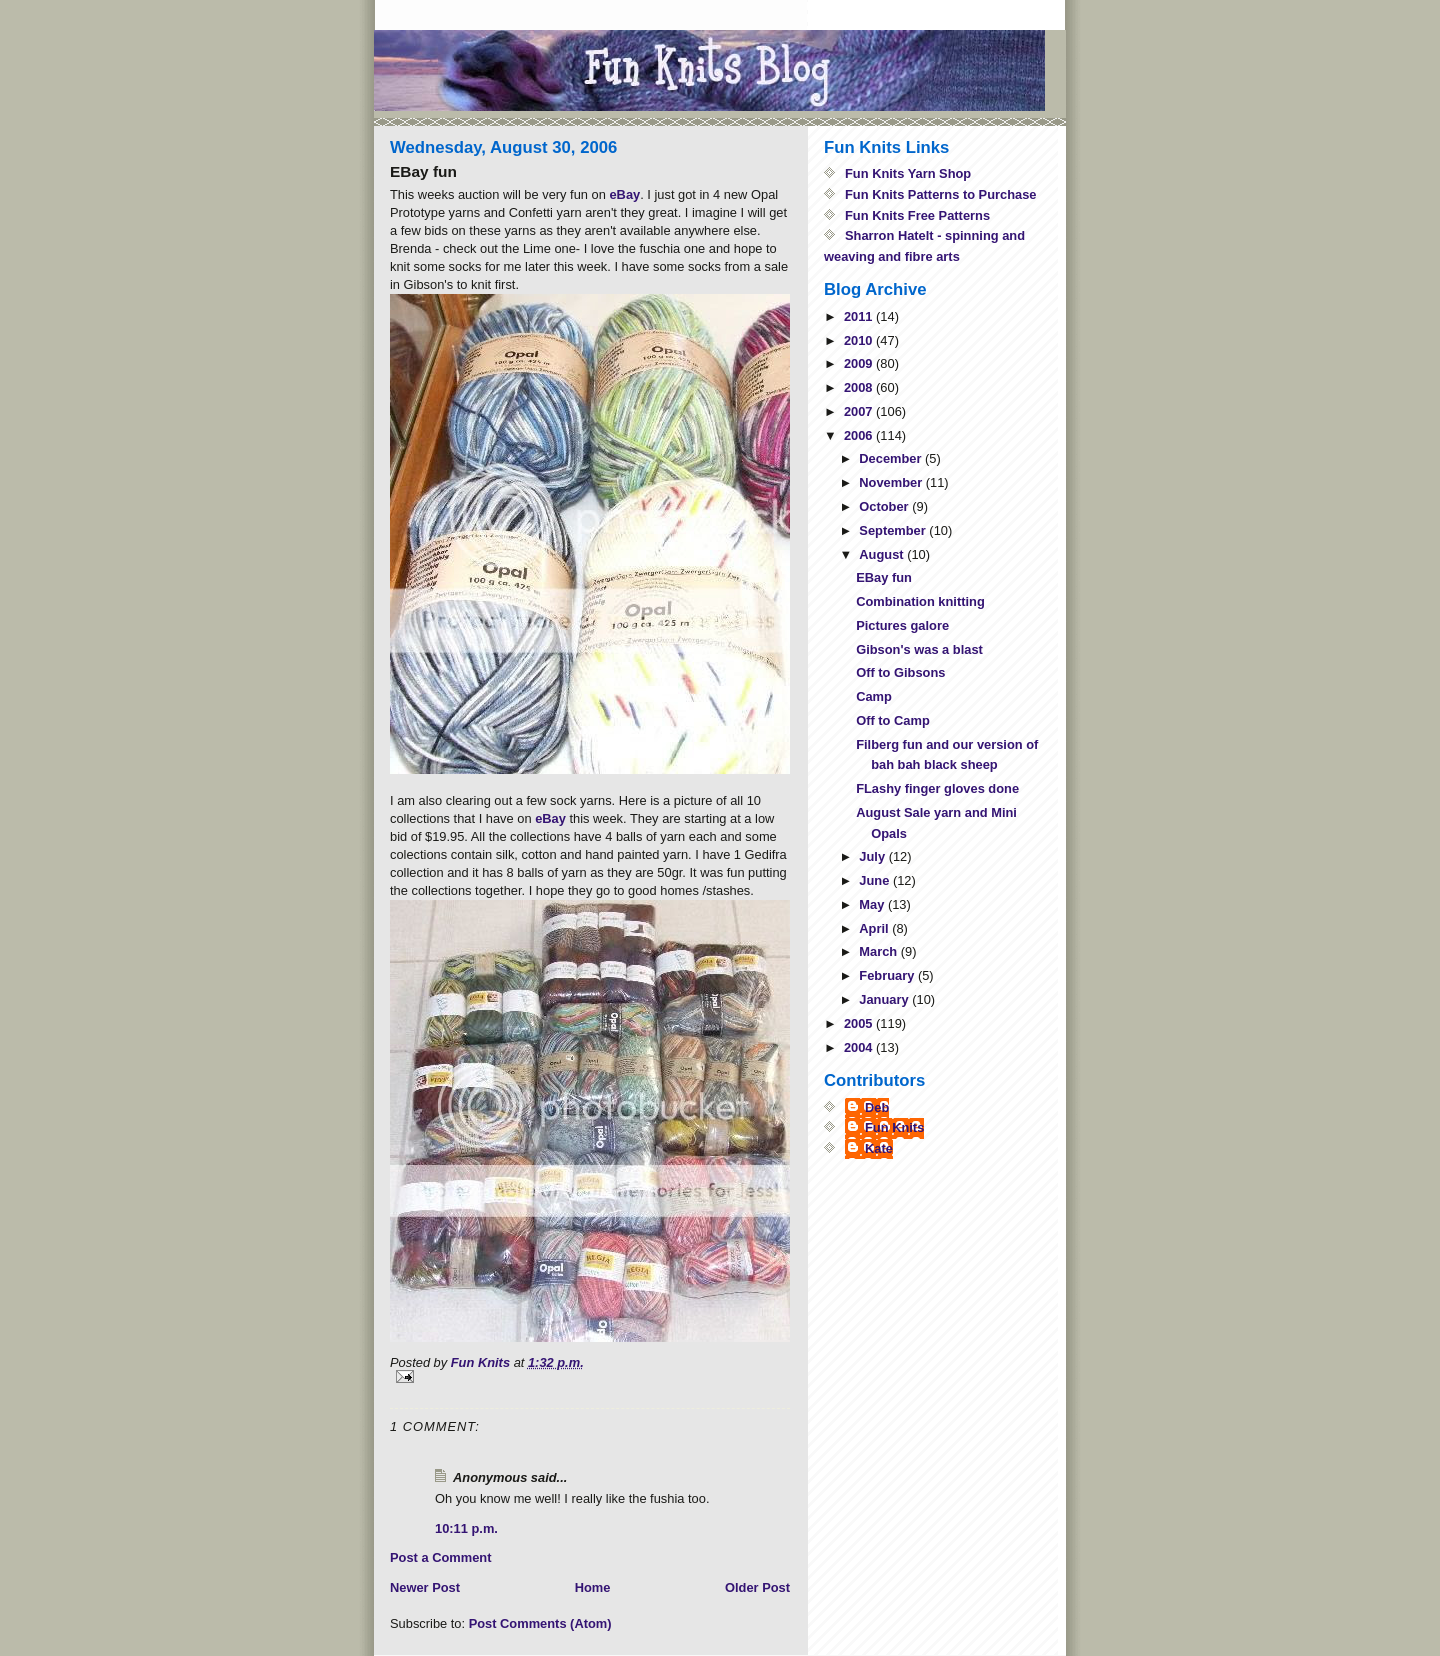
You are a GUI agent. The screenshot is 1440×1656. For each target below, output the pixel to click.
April (875, 928)
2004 (860, 1047)
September (894, 530)
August (883, 554)
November (892, 482)
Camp (874, 696)
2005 (860, 1023)
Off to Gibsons (900, 672)
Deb (877, 1107)
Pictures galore (902, 625)
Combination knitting (920, 601)
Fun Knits (894, 1127)
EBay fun (884, 577)
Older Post (757, 1587)
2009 (860, 363)
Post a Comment (440, 1557)
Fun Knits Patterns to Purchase (941, 194)
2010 (860, 340)
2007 (860, 411)
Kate (879, 1148)
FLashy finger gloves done (937, 788)
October (885, 506)
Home (593, 1587)
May (873, 904)
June (876, 880)
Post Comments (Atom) (540, 1623)
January (885, 999)
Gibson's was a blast (919, 649)
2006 (860, 435)
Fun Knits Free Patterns (917, 215)
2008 (860, 387)
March (879, 951)
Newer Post (425, 1587)
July (873, 856)
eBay (624, 194)
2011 (860, 316)
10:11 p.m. (466, 1528)
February (888, 975)
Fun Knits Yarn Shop (908, 173)
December (892, 458)
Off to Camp (893, 720)
